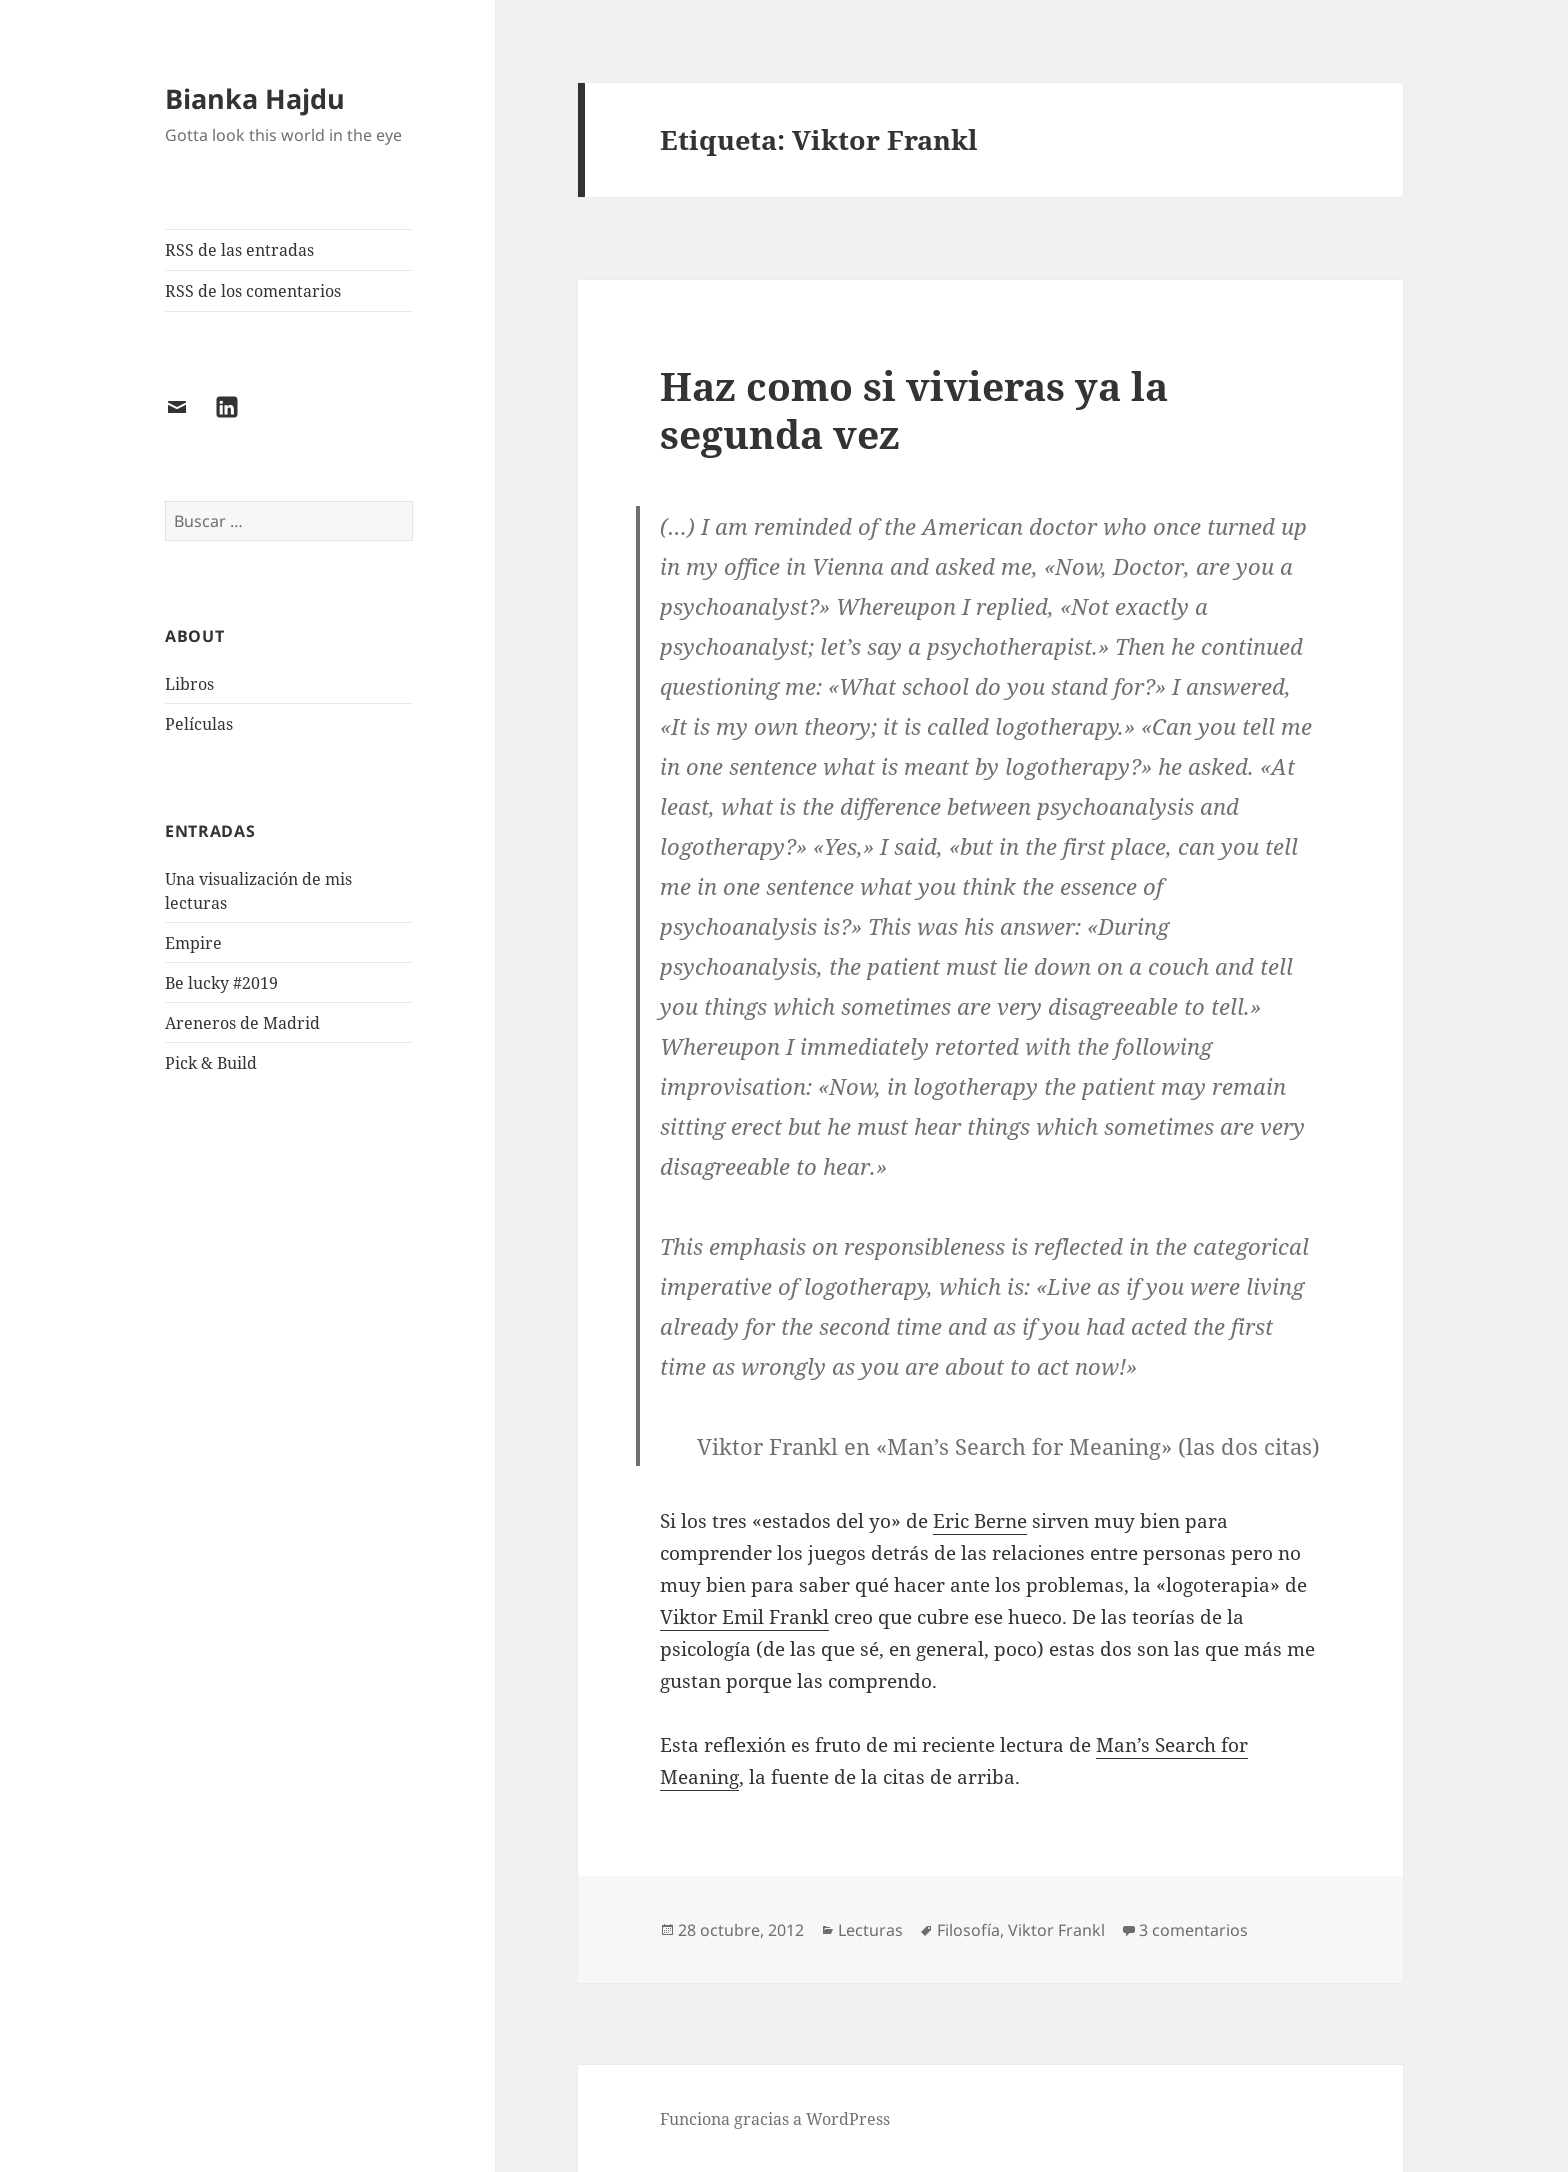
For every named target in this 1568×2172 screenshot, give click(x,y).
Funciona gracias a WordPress (775, 2119)
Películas (199, 724)
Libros (189, 684)
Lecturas (870, 1930)
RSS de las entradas (239, 250)
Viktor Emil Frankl (744, 1617)
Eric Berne (980, 1521)
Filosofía (968, 1930)
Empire (193, 943)
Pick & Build (211, 1063)
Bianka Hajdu (255, 98)
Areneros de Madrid (242, 1023)
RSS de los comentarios (253, 291)
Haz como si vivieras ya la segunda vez (914, 409)
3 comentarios (1193, 1930)
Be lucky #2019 (221, 983)
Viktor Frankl (1056, 1930)
